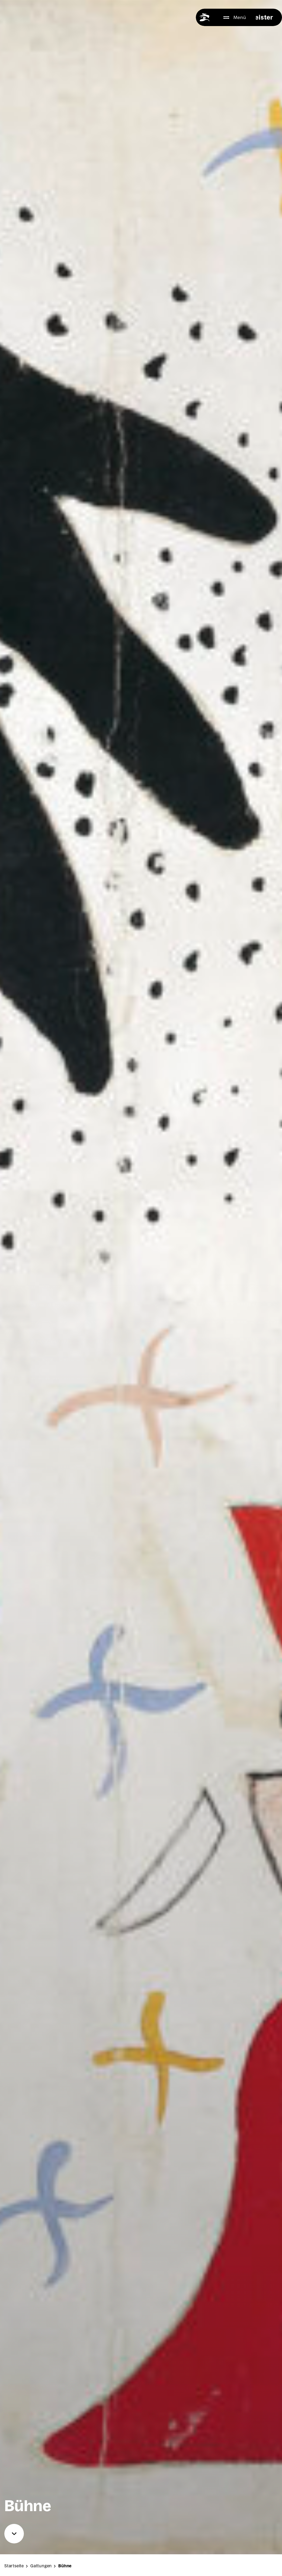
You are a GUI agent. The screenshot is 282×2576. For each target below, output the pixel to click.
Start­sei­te (27, 2570)
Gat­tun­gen (54, 2570)
